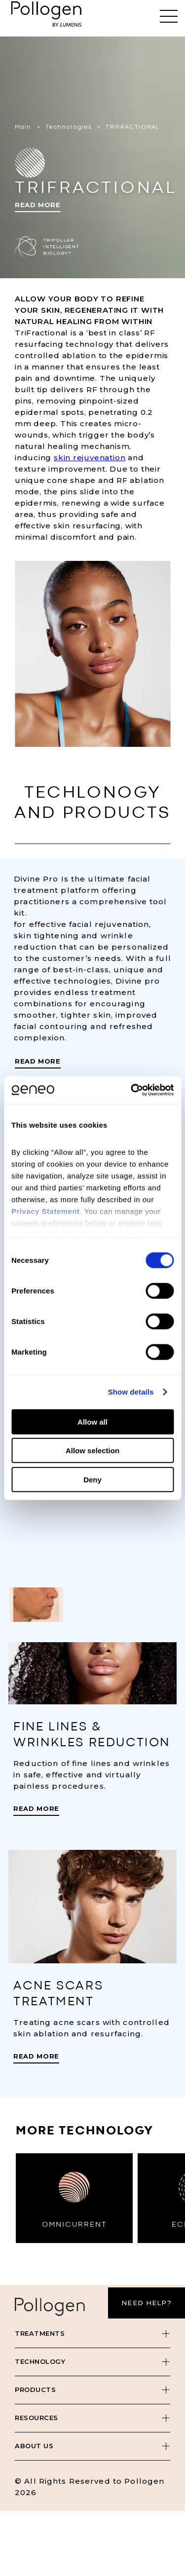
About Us (34, 2446)
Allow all (92, 1421)
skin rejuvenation (89, 457)
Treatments (40, 2333)
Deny (92, 1479)
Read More (38, 205)
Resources (36, 2418)
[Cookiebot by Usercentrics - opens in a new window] (132, 1090)
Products (35, 2389)
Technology (40, 2361)
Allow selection (92, 1450)
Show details (131, 1392)
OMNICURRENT (74, 2225)
